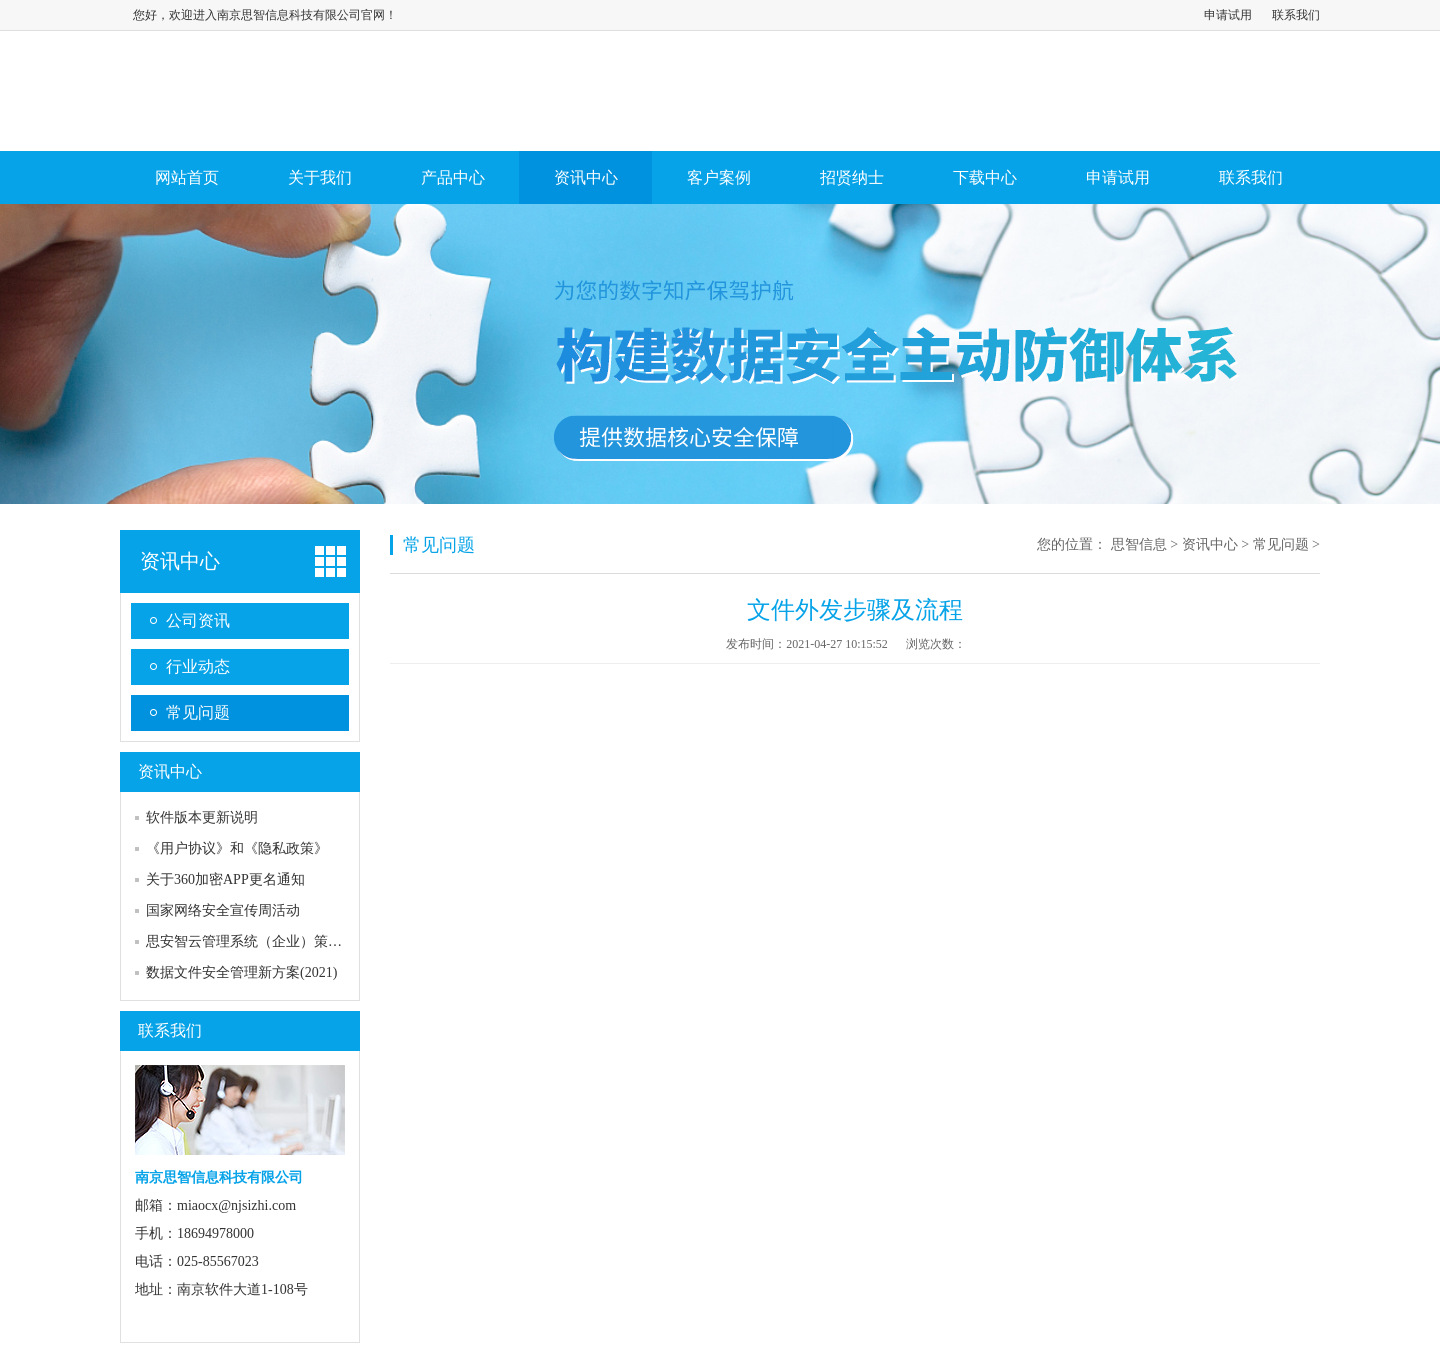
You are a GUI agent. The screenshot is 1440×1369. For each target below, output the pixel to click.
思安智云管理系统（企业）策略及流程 (265, 941)
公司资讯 (198, 620)
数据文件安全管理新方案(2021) (241, 972)
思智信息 (1139, 544)
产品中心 (453, 177)
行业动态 (198, 666)
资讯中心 (586, 177)
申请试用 (1228, 15)
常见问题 (198, 712)
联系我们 (1296, 15)
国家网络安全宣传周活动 (223, 910)
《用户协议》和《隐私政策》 (237, 848)
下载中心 (985, 177)
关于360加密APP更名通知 (225, 879)
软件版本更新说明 (202, 817)
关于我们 (320, 177)
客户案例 (719, 177)
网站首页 (187, 177)
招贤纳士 (852, 177)
